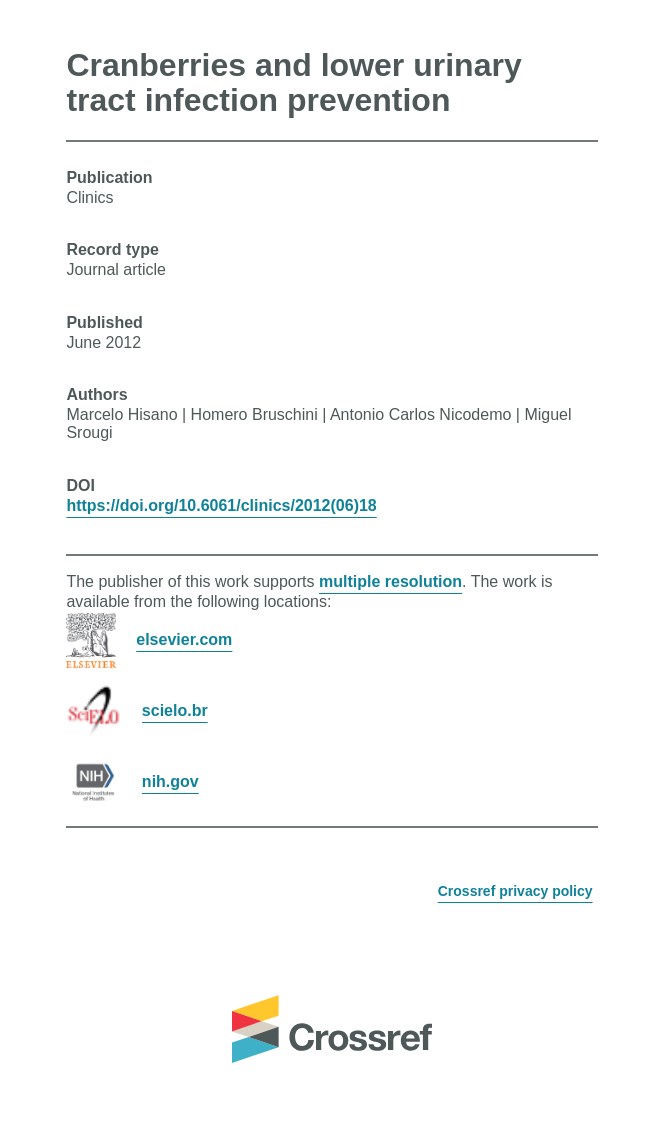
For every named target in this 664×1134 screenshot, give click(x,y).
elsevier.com (184, 639)
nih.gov (170, 781)
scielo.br (175, 710)
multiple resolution (390, 581)
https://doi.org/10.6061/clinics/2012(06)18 (221, 505)
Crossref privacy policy (515, 891)
